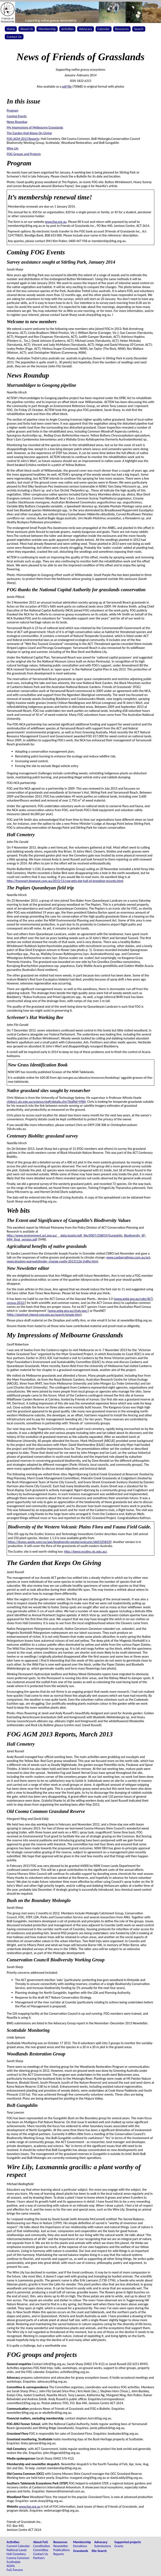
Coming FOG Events (36, 252)
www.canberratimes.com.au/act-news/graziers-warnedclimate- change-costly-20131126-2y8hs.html (79, 1259)
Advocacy (85, 29)
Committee (40, 2550)
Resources (122, 29)
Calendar (103, 29)
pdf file (66, 86)
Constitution (41, 2546)
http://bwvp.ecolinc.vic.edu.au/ (85, 1552)
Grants (118, 2546)
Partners (38, 2558)
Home (11, 29)
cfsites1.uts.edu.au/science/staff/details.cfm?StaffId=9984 (46, 1102)
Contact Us (14, 37)
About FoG (40, 2542)
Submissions (102, 2546)
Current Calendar (18, 2546)
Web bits (18, 1210)
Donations (80, 2546)
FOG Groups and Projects (24, 154)
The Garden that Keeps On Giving (29, 133)
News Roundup (17, 122)
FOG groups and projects (42, 2354)
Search (138, 29)
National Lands (16, 2550)
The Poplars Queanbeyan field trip (40, 887)
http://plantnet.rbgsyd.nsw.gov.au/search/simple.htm (44, 1315)
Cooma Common (17, 2558)
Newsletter (60, 2546)
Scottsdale (13, 2562)
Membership (47, 29)
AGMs (10, 2566)
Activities (67, 29)
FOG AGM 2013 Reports (23, 139)
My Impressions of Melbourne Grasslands (35, 127)
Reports (58, 2554)
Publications (61, 2550)
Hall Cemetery (16, 2554)
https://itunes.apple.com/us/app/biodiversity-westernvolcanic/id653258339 (60, 1542)
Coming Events (17, 116)
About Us (26, 29)
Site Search (99, 2551)
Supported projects (127, 2542)
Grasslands (80, 2551)
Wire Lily (12, 148)
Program (12, 110)
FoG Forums (14, 2570)
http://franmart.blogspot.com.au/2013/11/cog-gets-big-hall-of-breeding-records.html (65, 881)
